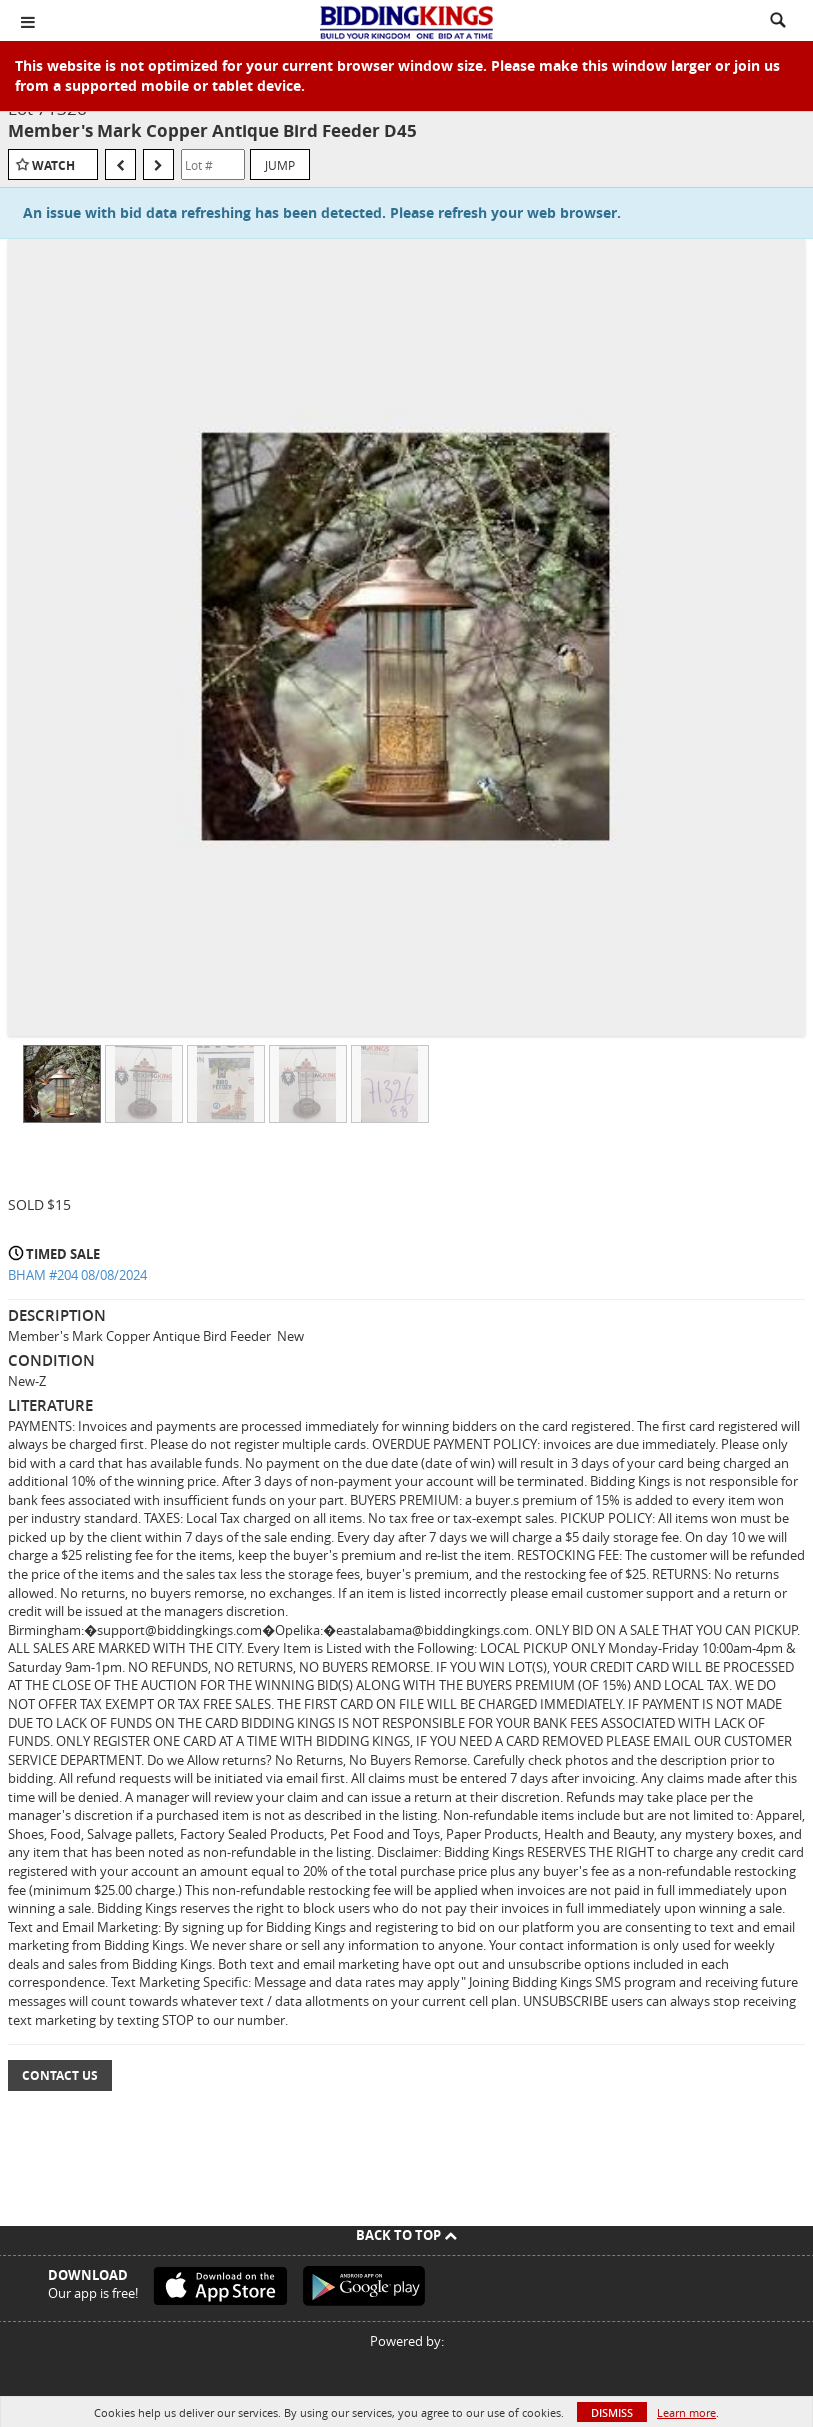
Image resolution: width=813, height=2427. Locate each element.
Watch (53, 165)
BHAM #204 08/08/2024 (77, 1275)
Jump (280, 165)
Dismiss (612, 2412)
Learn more (686, 2412)
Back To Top (406, 2235)
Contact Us (60, 2075)
